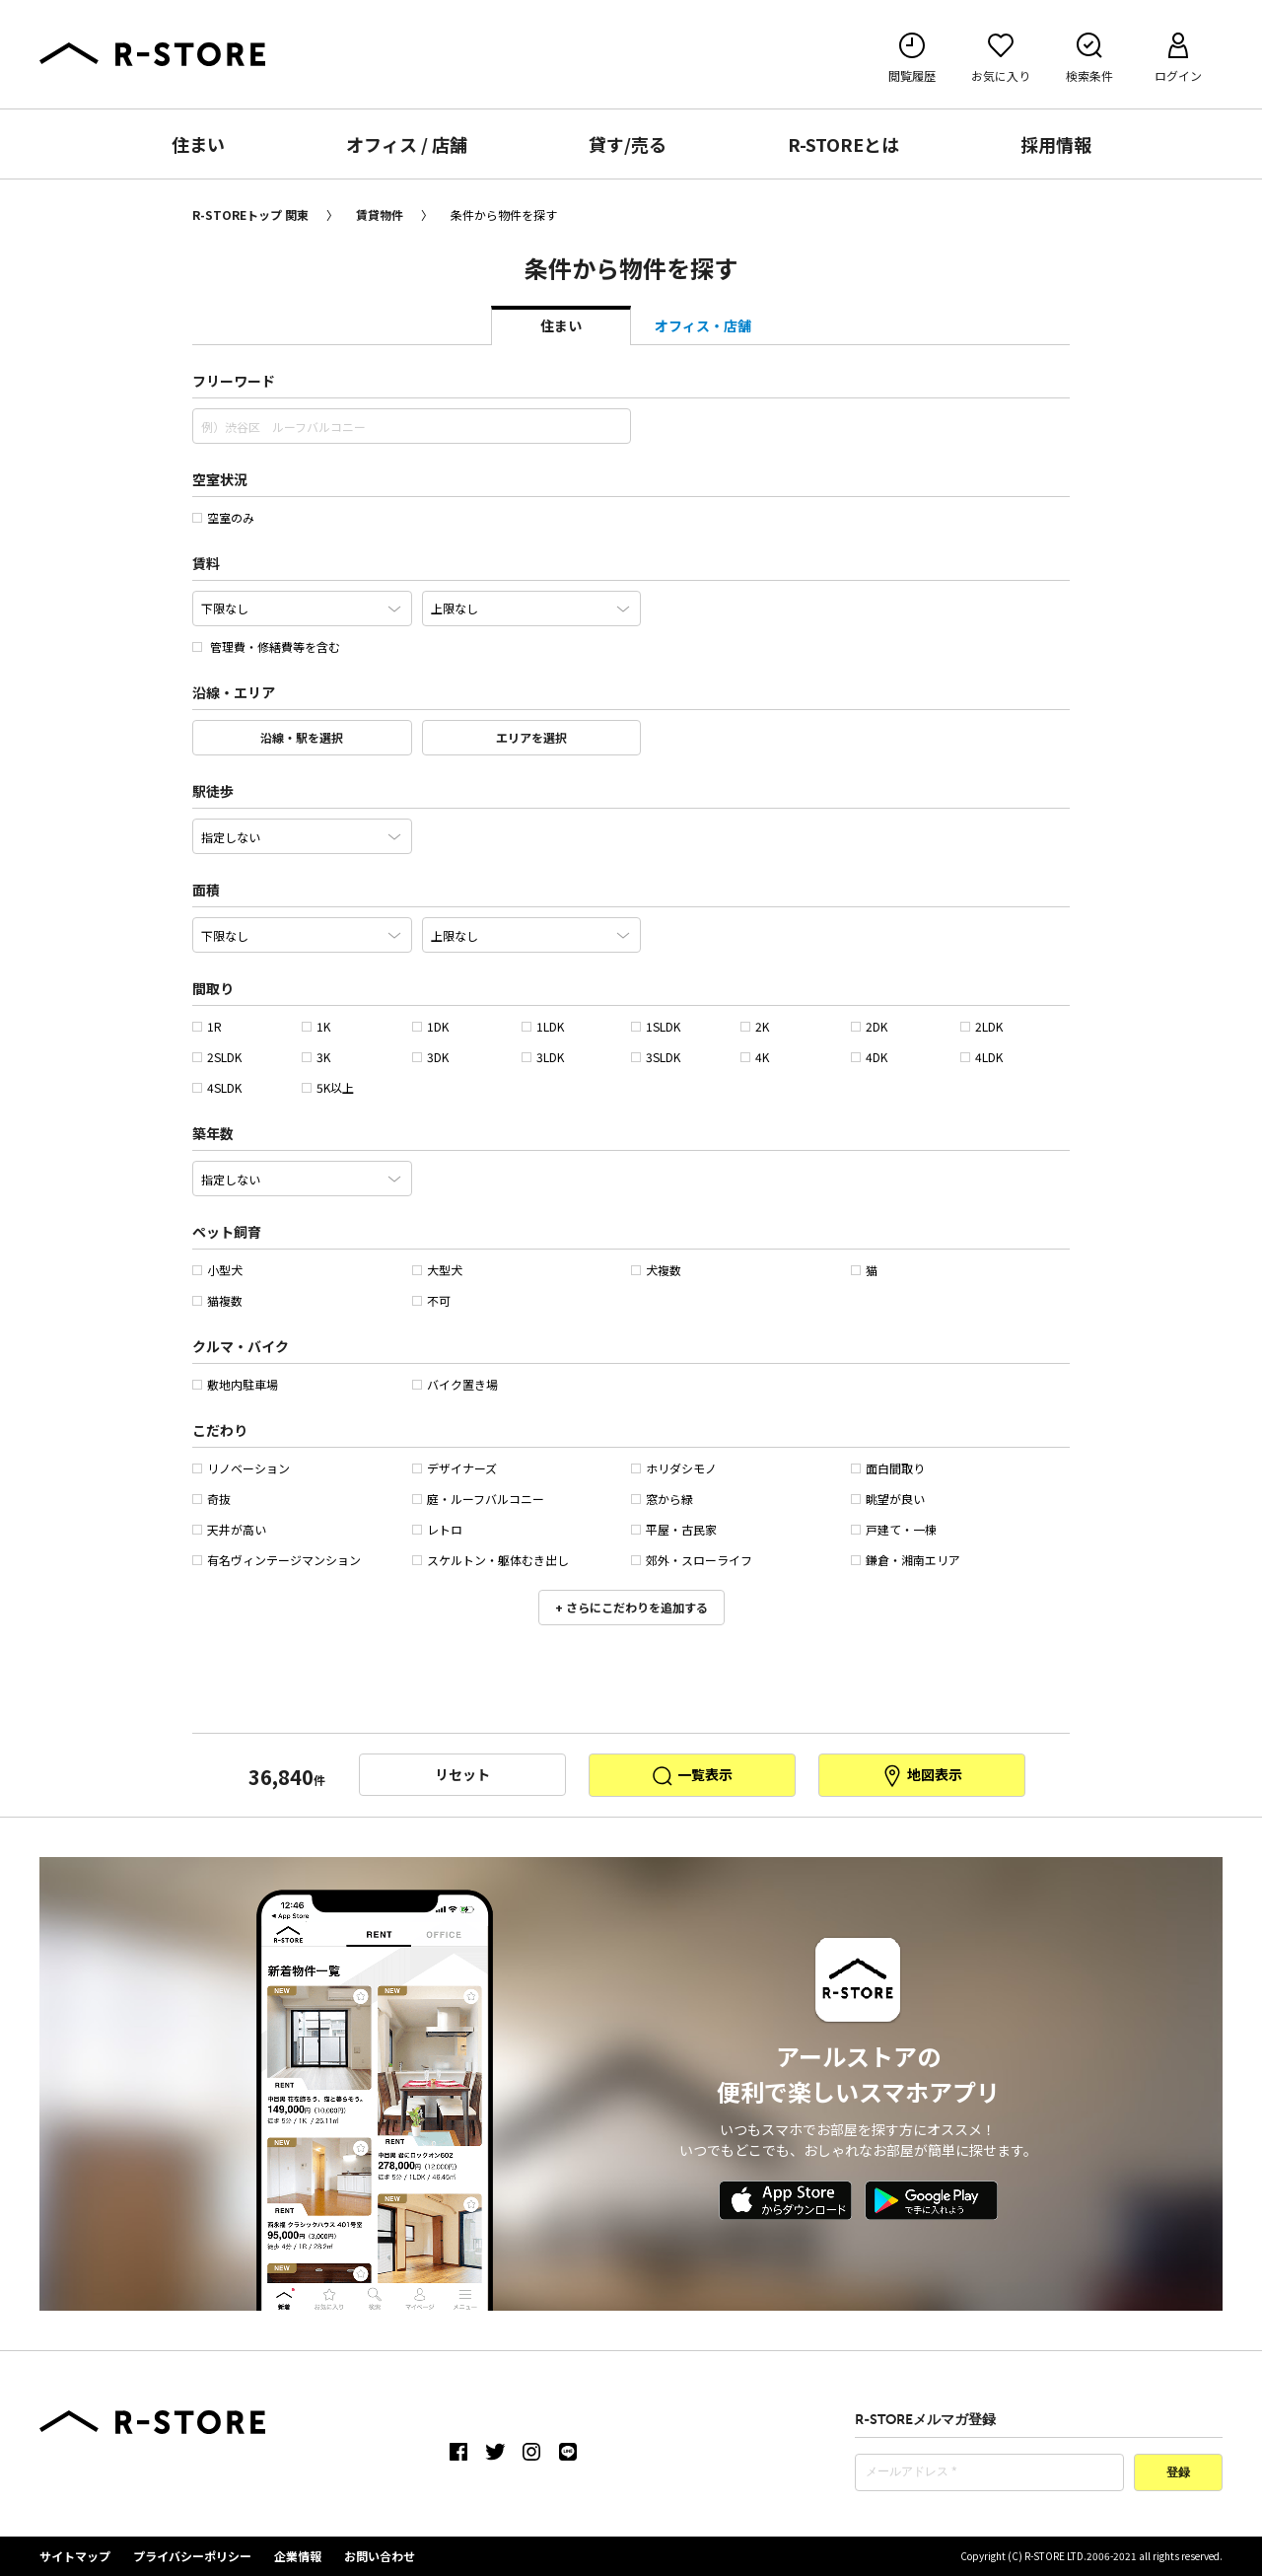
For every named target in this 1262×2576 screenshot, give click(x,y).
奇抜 (211, 1498)
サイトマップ (74, 2555)
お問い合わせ (379, 2555)
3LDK (543, 1056)
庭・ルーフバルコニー (478, 1498)
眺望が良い (888, 1498)
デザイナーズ (454, 1468)
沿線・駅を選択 (301, 737)
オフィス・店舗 (703, 325)
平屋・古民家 (674, 1529)
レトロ (437, 1529)
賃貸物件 (379, 214)
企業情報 (297, 2555)
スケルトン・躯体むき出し (490, 1559)
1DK (430, 1026)
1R (207, 1026)
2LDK (981, 1026)
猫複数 (217, 1300)
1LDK (543, 1026)
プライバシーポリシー (192, 2555)
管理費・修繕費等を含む (266, 646)
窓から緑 (662, 1498)
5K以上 (328, 1087)
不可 (431, 1300)
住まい (198, 144)
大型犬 (437, 1269)
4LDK (981, 1056)
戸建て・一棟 (894, 1529)
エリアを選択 (531, 737)
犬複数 (656, 1269)
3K (316, 1056)
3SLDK (655, 1056)
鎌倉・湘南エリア (905, 1559)
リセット (462, 1774)
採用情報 (1055, 144)
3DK (430, 1056)
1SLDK (655, 1026)
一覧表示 (692, 1776)
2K (754, 1026)
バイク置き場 (455, 1384)
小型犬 (217, 1269)
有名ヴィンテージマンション (276, 1559)
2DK (869, 1026)
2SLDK (217, 1056)
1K (316, 1026)
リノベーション (241, 1468)
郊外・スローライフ (691, 1559)
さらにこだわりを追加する (635, 1607)
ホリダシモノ (674, 1468)
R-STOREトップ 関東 (250, 214)
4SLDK (217, 1087)
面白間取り (888, 1468)
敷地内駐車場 (235, 1384)
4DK (869, 1056)
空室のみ (223, 517)
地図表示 (921, 1776)
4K (754, 1056)
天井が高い (229, 1529)
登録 (1178, 2473)
